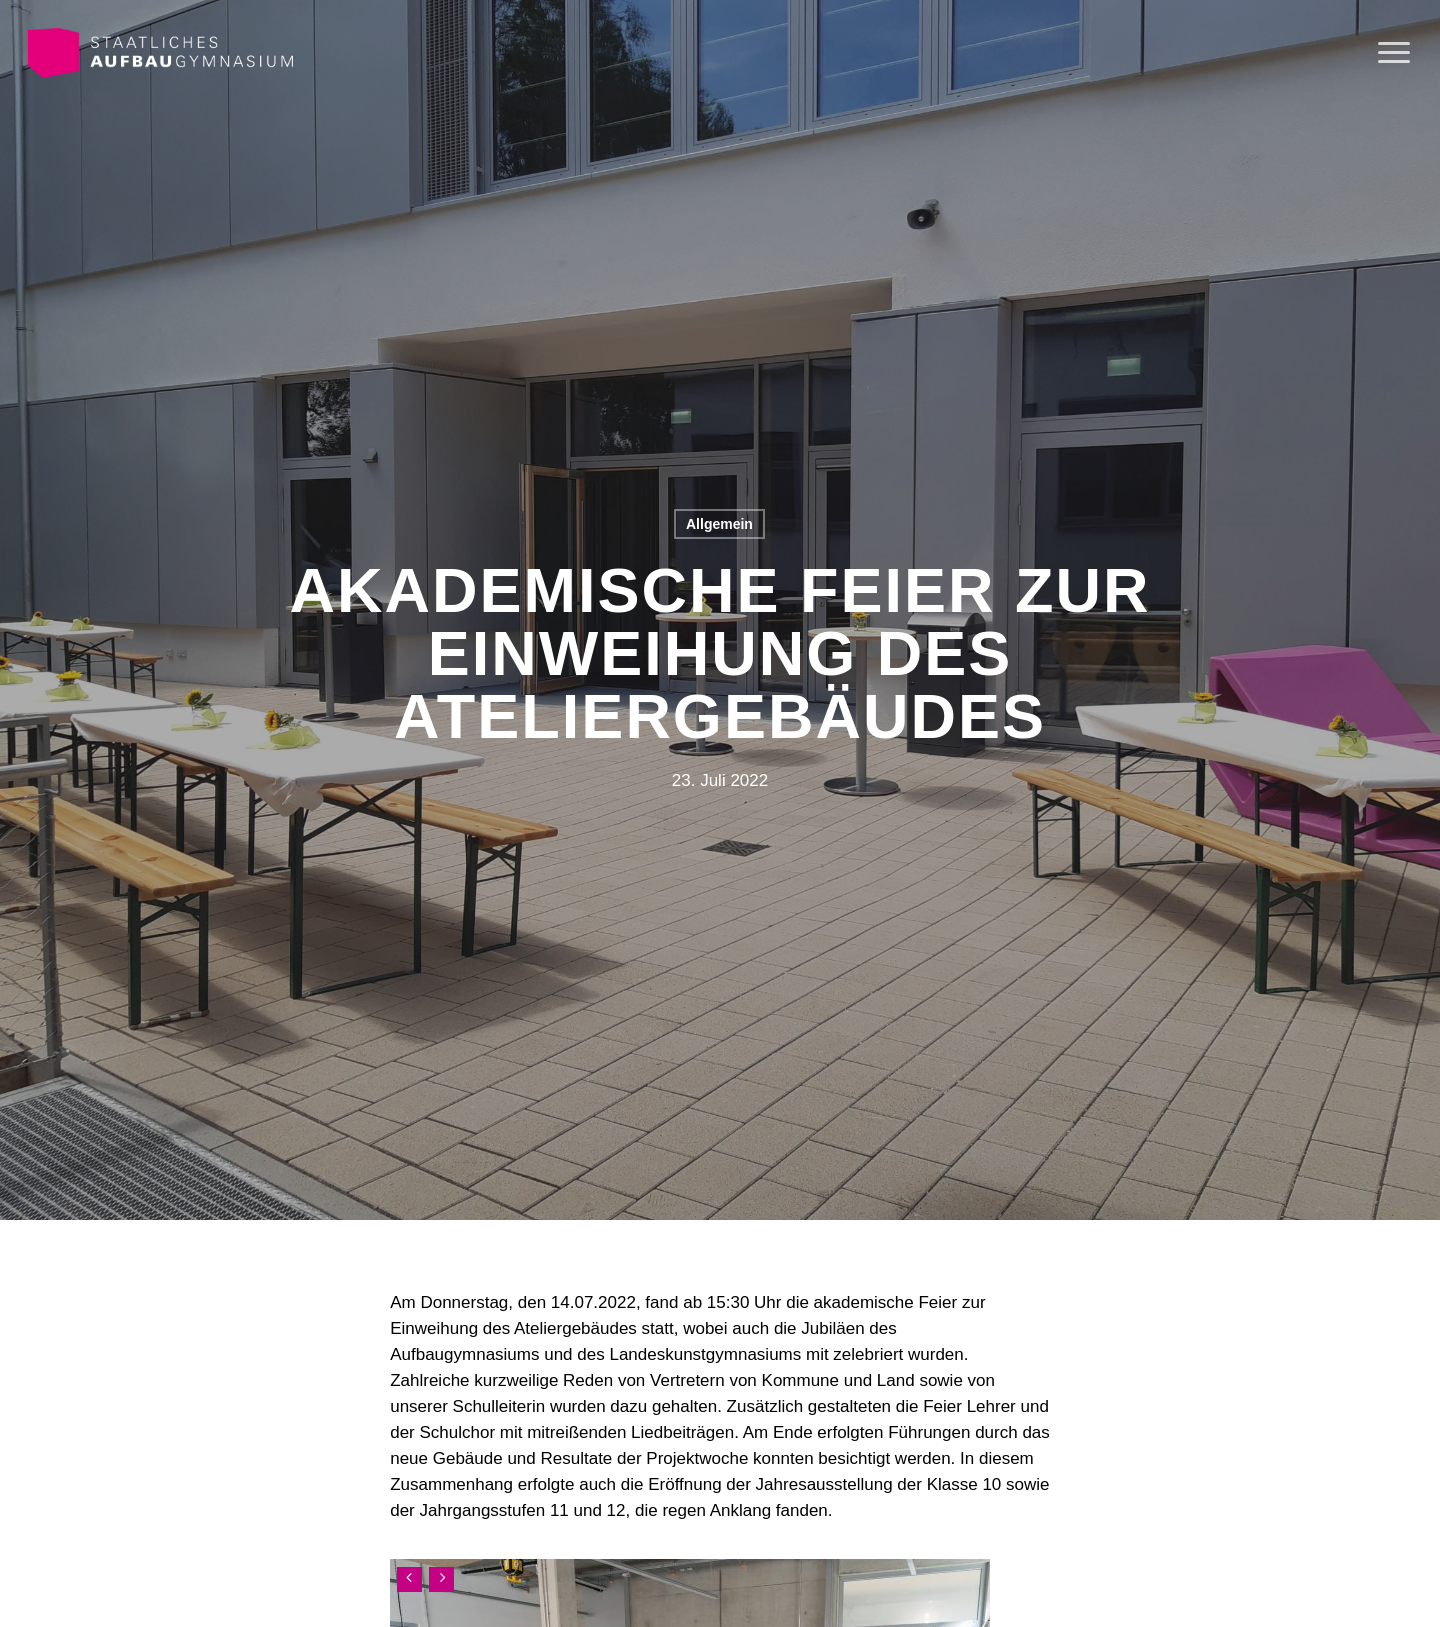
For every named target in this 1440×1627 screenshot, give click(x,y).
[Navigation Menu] (1395, 53)
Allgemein (719, 524)
